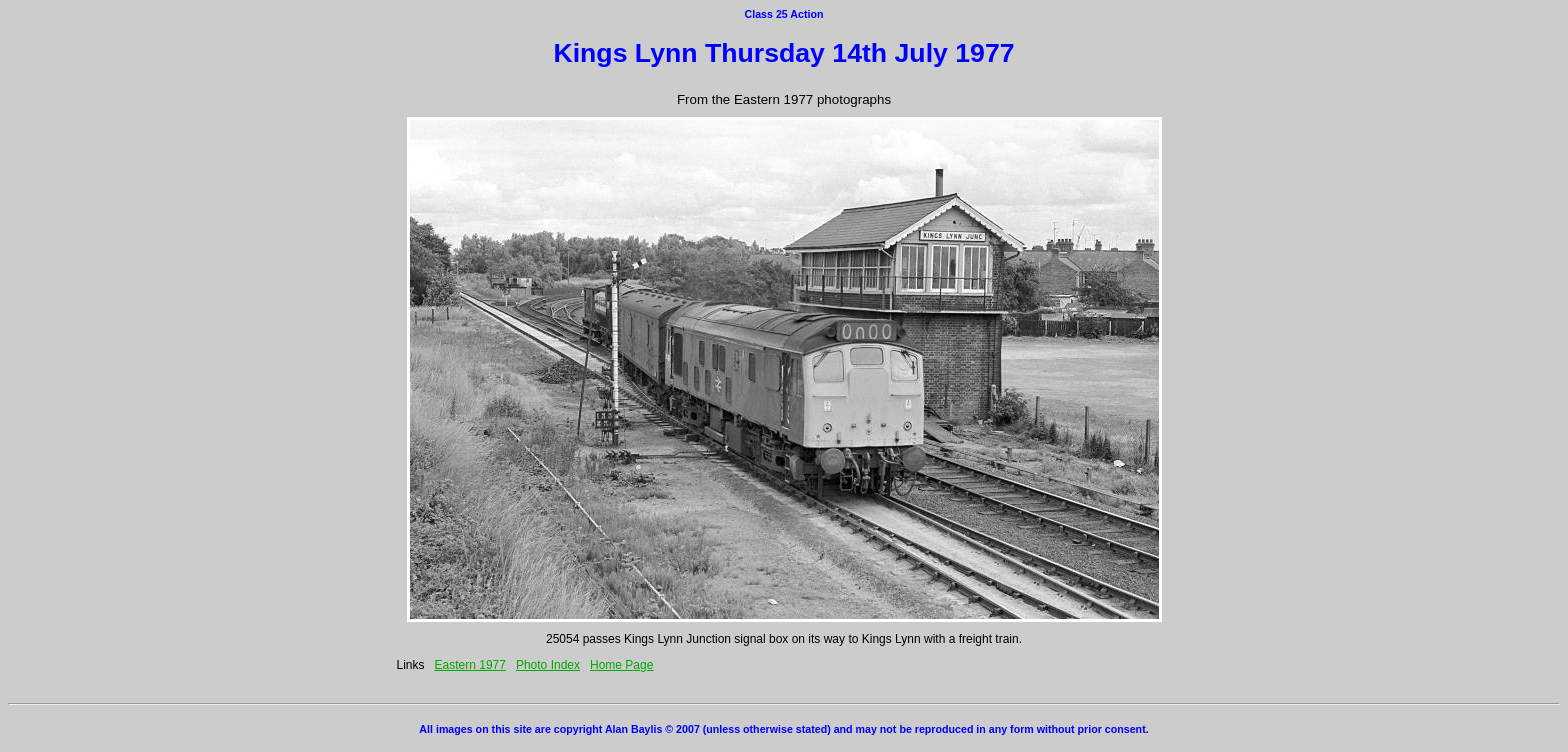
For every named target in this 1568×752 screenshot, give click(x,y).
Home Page (621, 665)
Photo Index (548, 665)
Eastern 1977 (470, 665)
